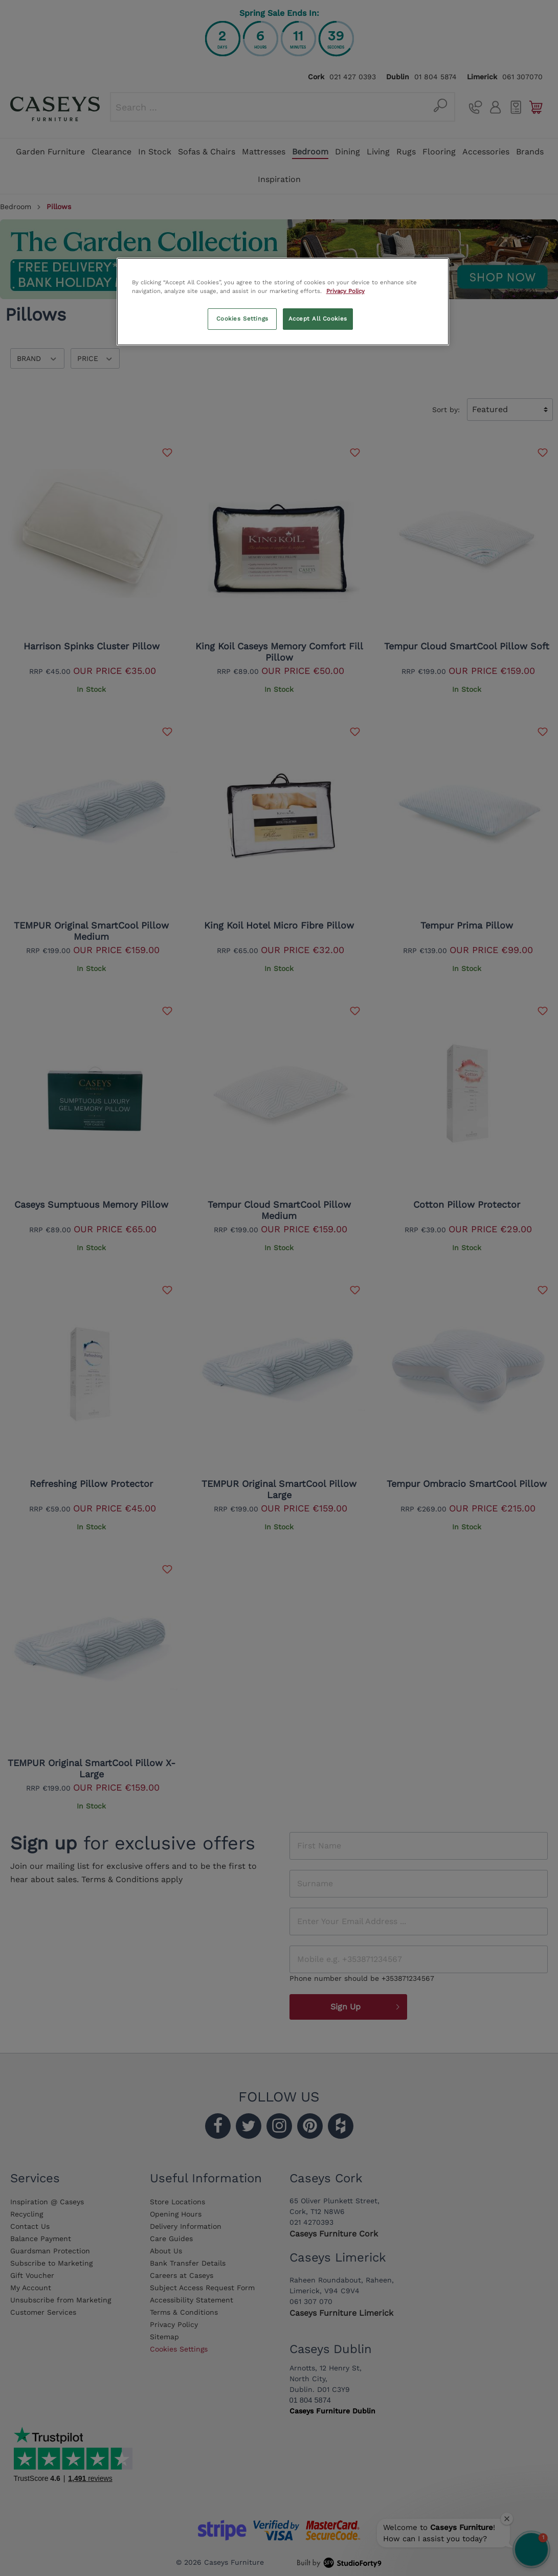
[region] (283, 302)
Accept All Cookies (317, 318)
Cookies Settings (242, 318)
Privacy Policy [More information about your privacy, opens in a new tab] (345, 291)
